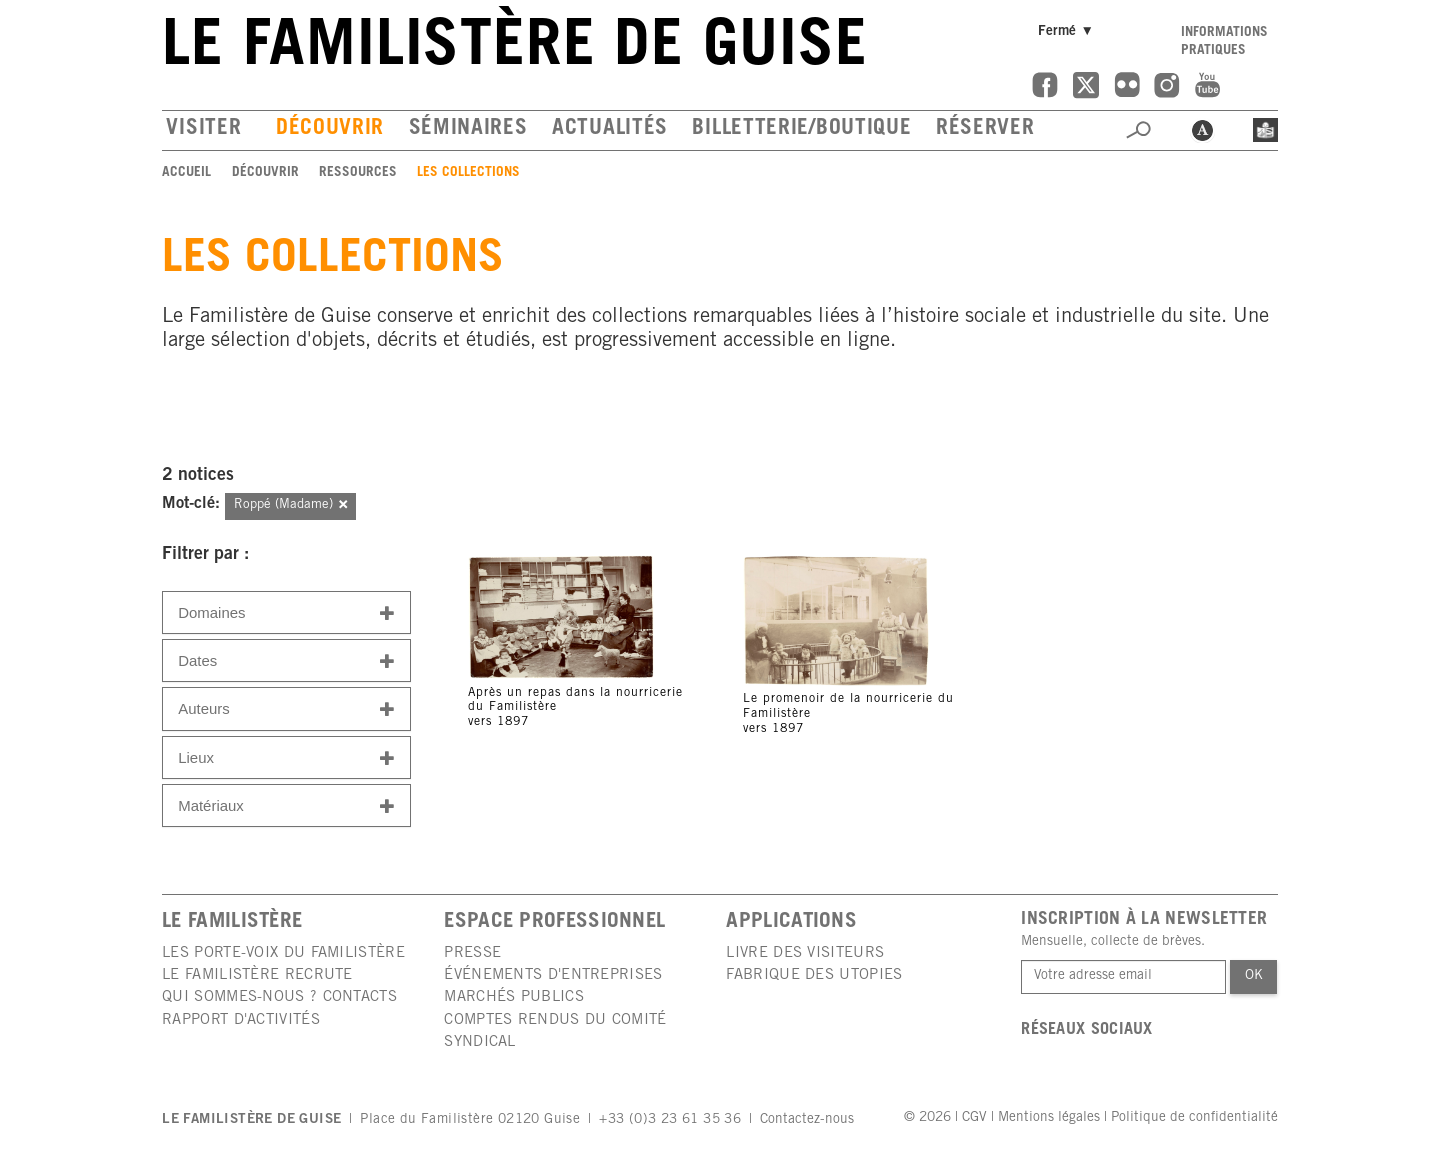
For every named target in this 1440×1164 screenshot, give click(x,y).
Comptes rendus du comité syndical (555, 1031)
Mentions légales (1049, 1118)
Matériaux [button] (286, 806)
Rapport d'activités (241, 1020)
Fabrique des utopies (814, 975)
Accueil (186, 173)
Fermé (1068, 31)
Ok (1254, 976)
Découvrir (330, 129)
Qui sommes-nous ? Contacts (279, 997)
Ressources (358, 173)
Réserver (985, 129)
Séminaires (468, 129)
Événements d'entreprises (553, 975)
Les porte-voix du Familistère (283, 953)
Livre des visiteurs (805, 953)
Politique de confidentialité (1194, 1118)
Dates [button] (286, 661)
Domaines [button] (286, 613)
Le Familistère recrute (257, 975)
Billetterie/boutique (801, 129)
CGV (974, 1118)
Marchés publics (514, 997)
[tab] (286, 612)
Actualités (610, 129)
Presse (472, 953)
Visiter (203, 129)
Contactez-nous (807, 1120)
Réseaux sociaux (1087, 1030)
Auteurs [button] (286, 709)
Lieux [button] (286, 758)
